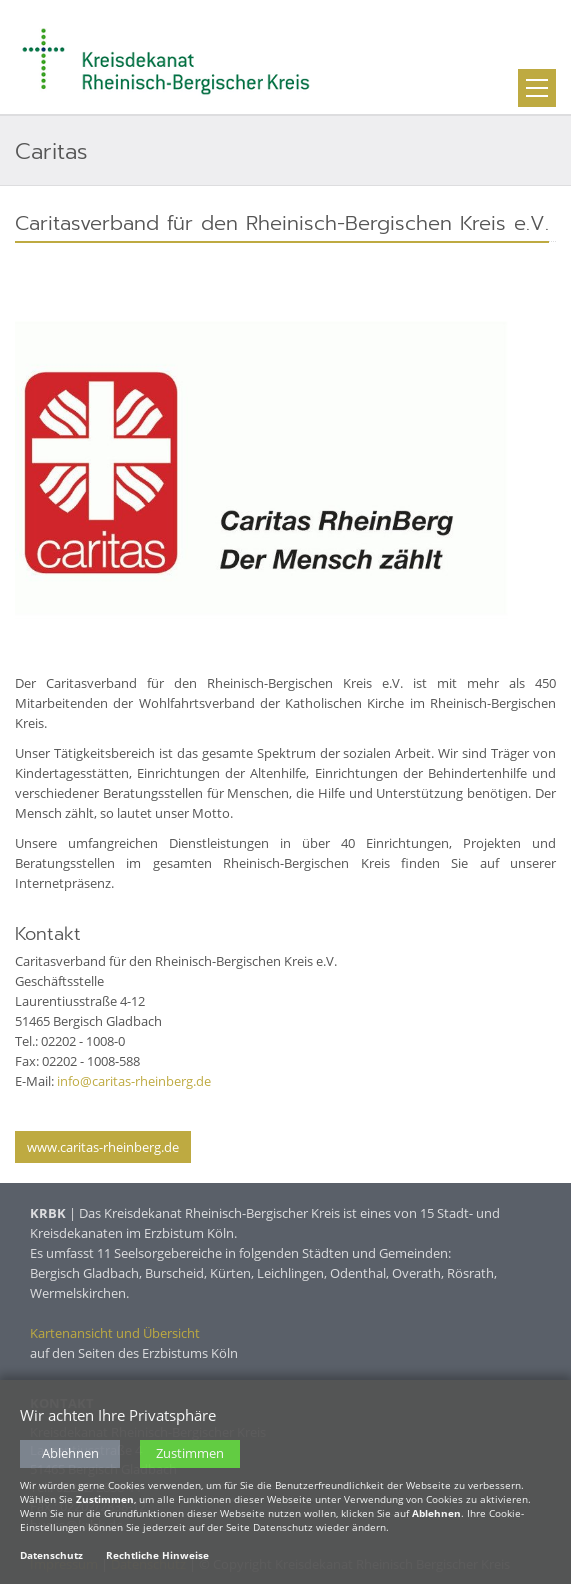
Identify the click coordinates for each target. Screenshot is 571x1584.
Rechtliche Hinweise (157, 1555)
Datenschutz (51, 1555)
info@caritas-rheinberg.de (134, 1081)
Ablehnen (70, 1453)
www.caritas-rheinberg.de (103, 1147)
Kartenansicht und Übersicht (115, 1333)
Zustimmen (190, 1453)
